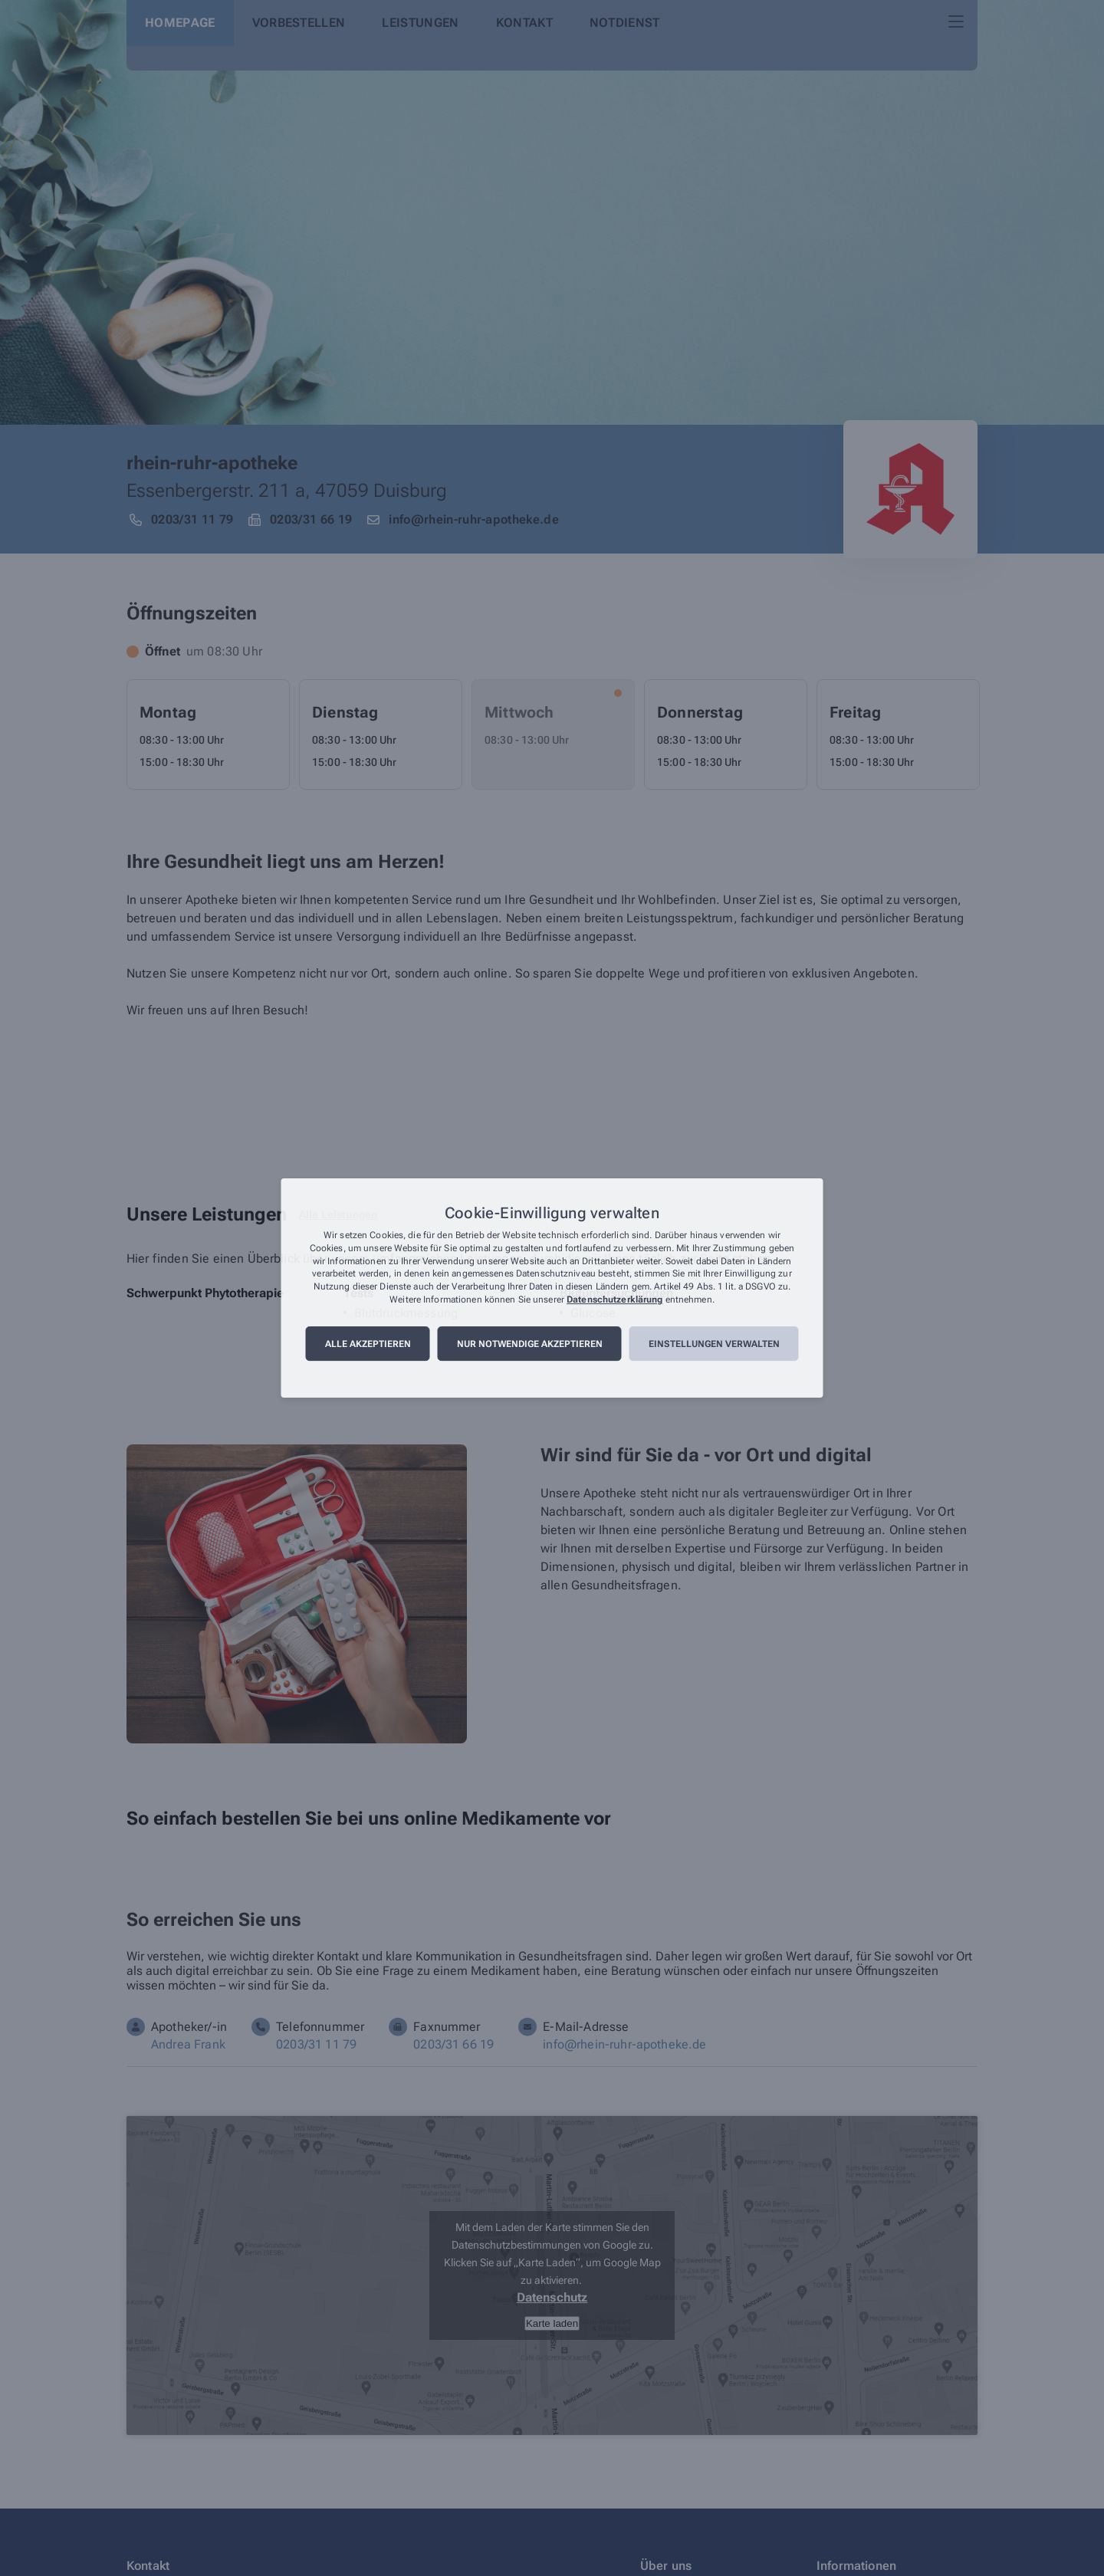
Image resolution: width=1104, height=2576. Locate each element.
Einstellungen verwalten (714, 1344)
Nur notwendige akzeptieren (530, 1344)
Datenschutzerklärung (614, 1299)
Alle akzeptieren (368, 1344)
